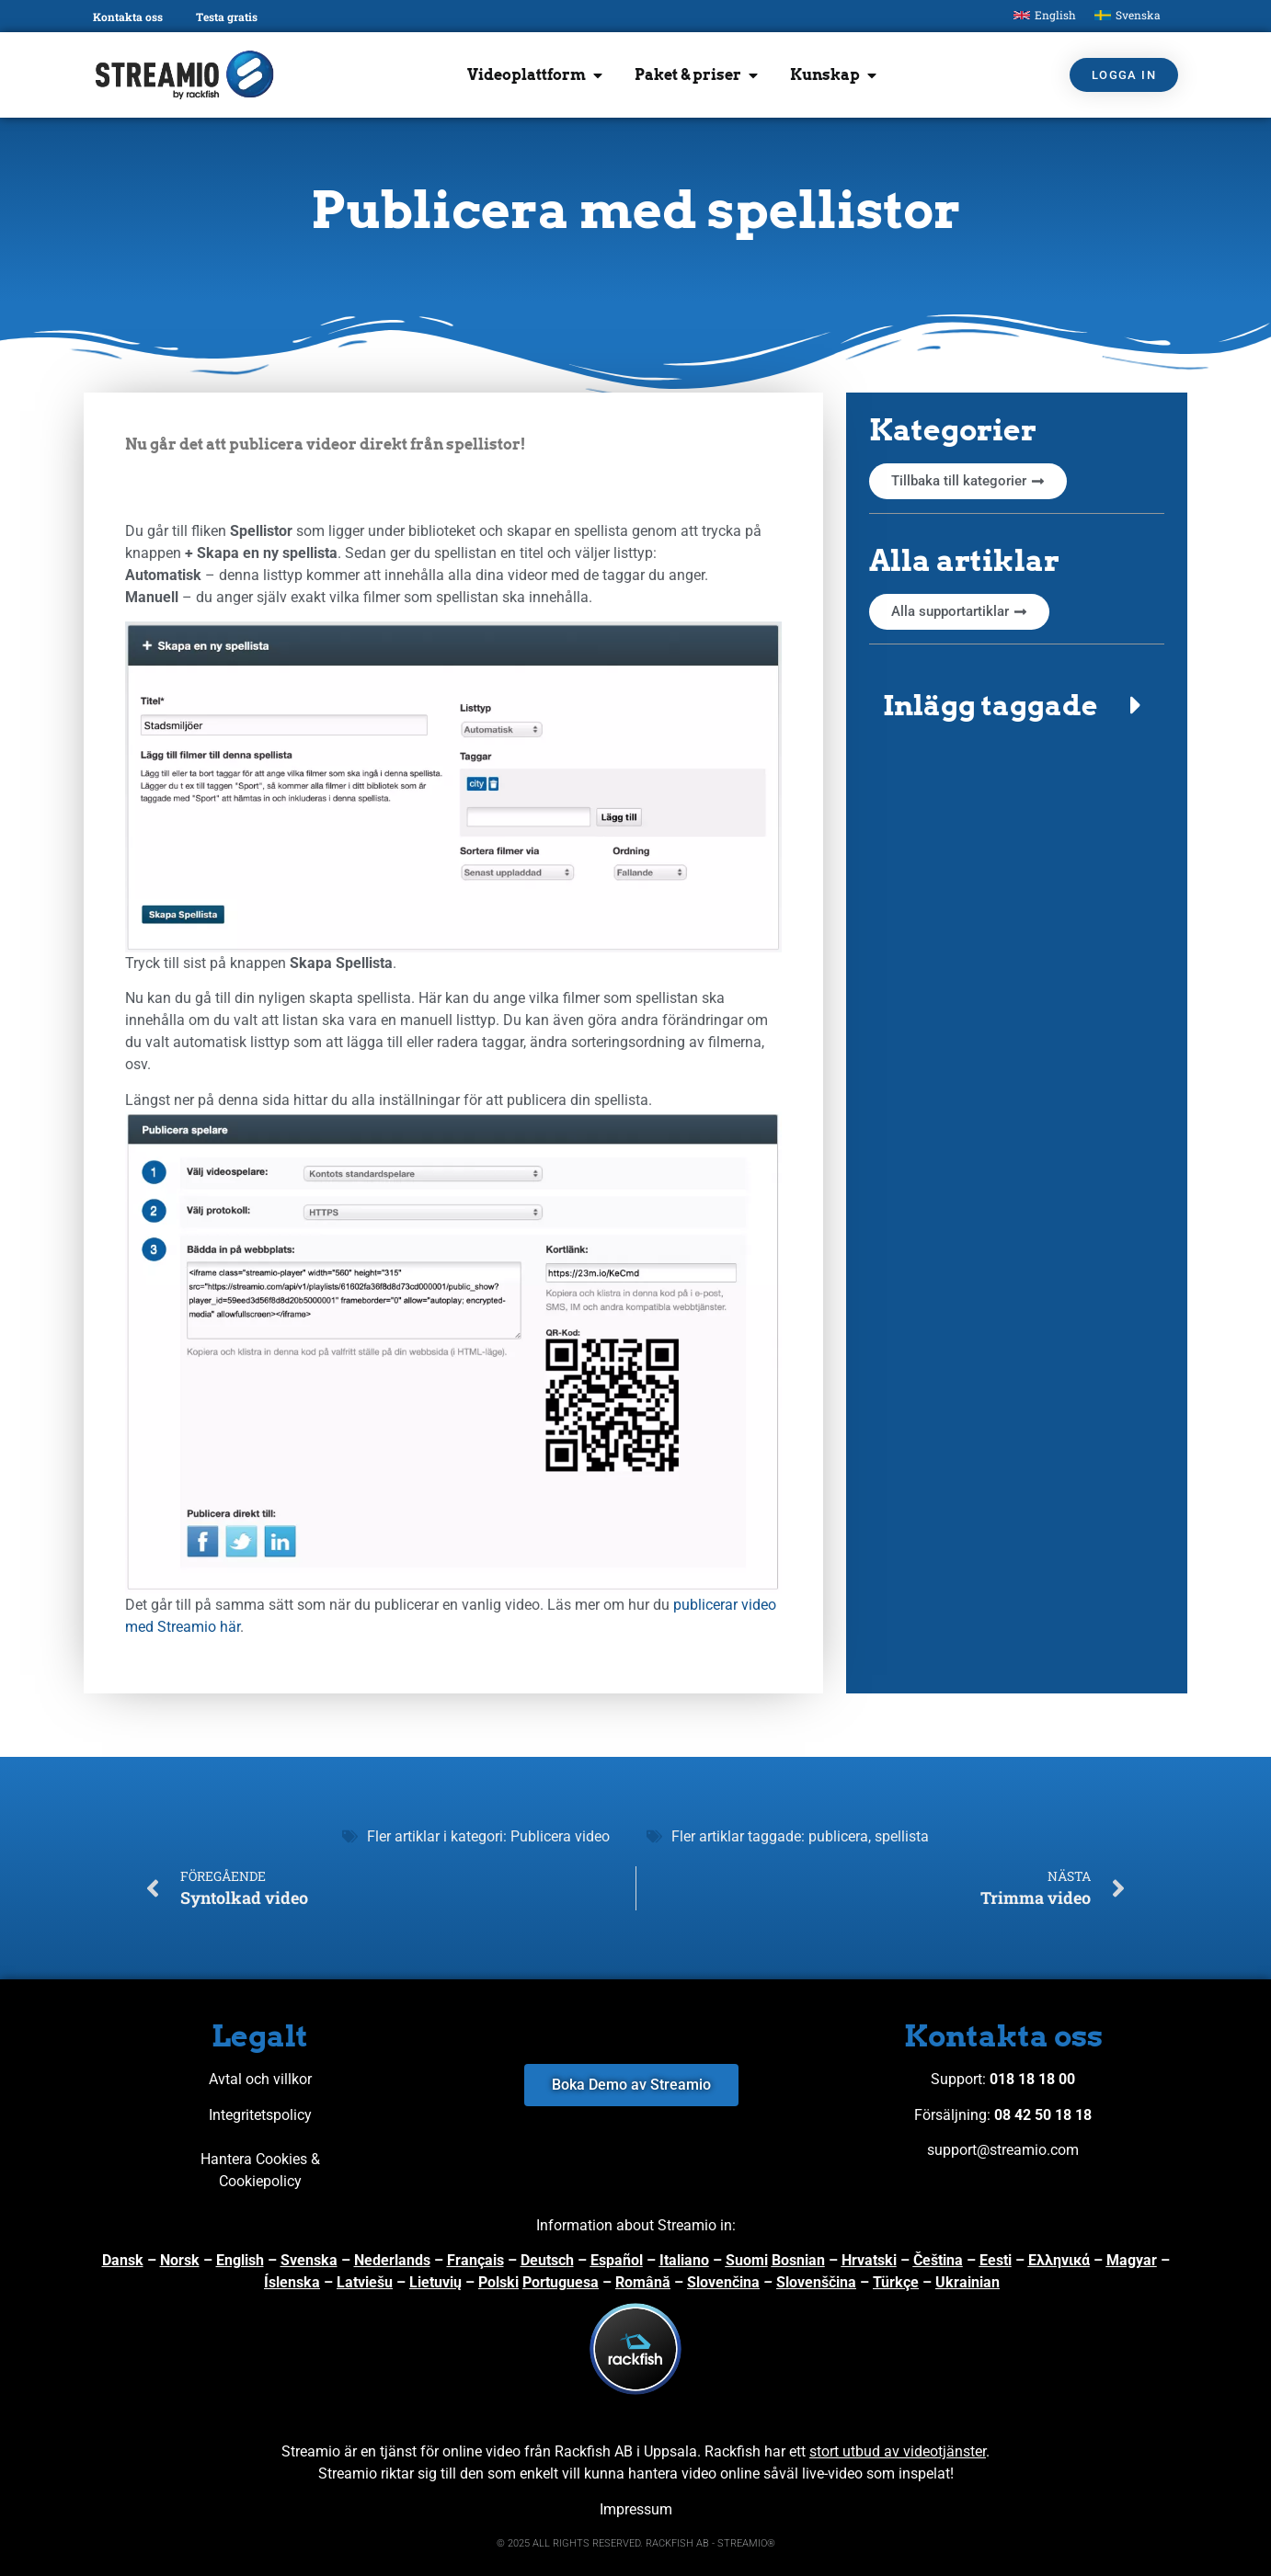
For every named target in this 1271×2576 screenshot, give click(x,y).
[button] (1016, 705)
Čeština (938, 2260)
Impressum (636, 2509)
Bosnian (798, 2260)
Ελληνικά (1059, 2260)
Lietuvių (435, 2282)
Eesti (995, 2260)
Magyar (1131, 2260)
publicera (838, 1836)
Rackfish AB (594, 2451)
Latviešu (365, 2282)
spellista (902, 1836)
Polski (498, 2282)
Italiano (684, 2260)
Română (642, 2282)
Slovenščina (816, 2282)
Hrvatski (869, 2260)
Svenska (309, 2260)
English (240, 2260)
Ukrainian (967, 2282)
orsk (185, 2260)
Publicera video (560, 1836)
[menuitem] (1044, 15)
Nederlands (392, 2260)
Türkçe (896, 2282)
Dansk (122, 2260)
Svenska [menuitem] (1138, 14)
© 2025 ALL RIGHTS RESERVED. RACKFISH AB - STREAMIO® (636, 2543)
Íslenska (292, 2282)
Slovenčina (723, 2282)
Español (616, 2260)
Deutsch (547, 2260)
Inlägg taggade (990, 705)
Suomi (747, 2260)
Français (475, 2260)
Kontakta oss (128, 16)
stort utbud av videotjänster (897, 2451)
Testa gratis (227, 16)
